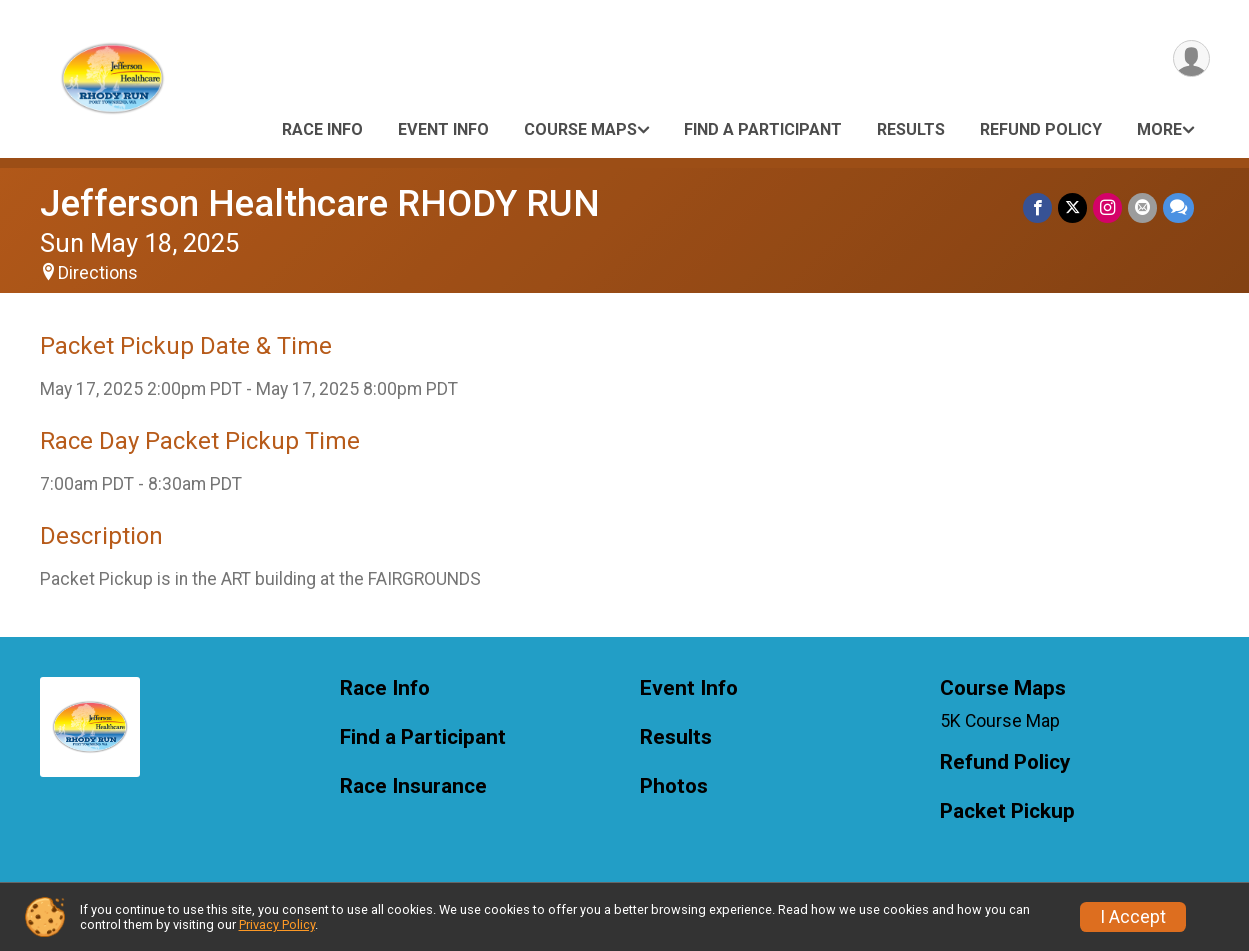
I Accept (1133, 917)
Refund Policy (1041, 129)
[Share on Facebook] (1037, 207)
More (1159, 129)
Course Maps (580, 129)
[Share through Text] (1178, 207)
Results (911, 129)
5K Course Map (1000, 721)
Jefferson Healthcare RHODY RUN (320, 203)
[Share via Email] (1142, 207)
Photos (674, 786)
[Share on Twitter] (1072, 207)
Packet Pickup (1007, 811)
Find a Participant (763, 129)
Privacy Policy (277, 924)
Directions (98, 273)
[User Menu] (1191, 58)
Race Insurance (413, 786)
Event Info (443, 129)
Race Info (322, 129)
